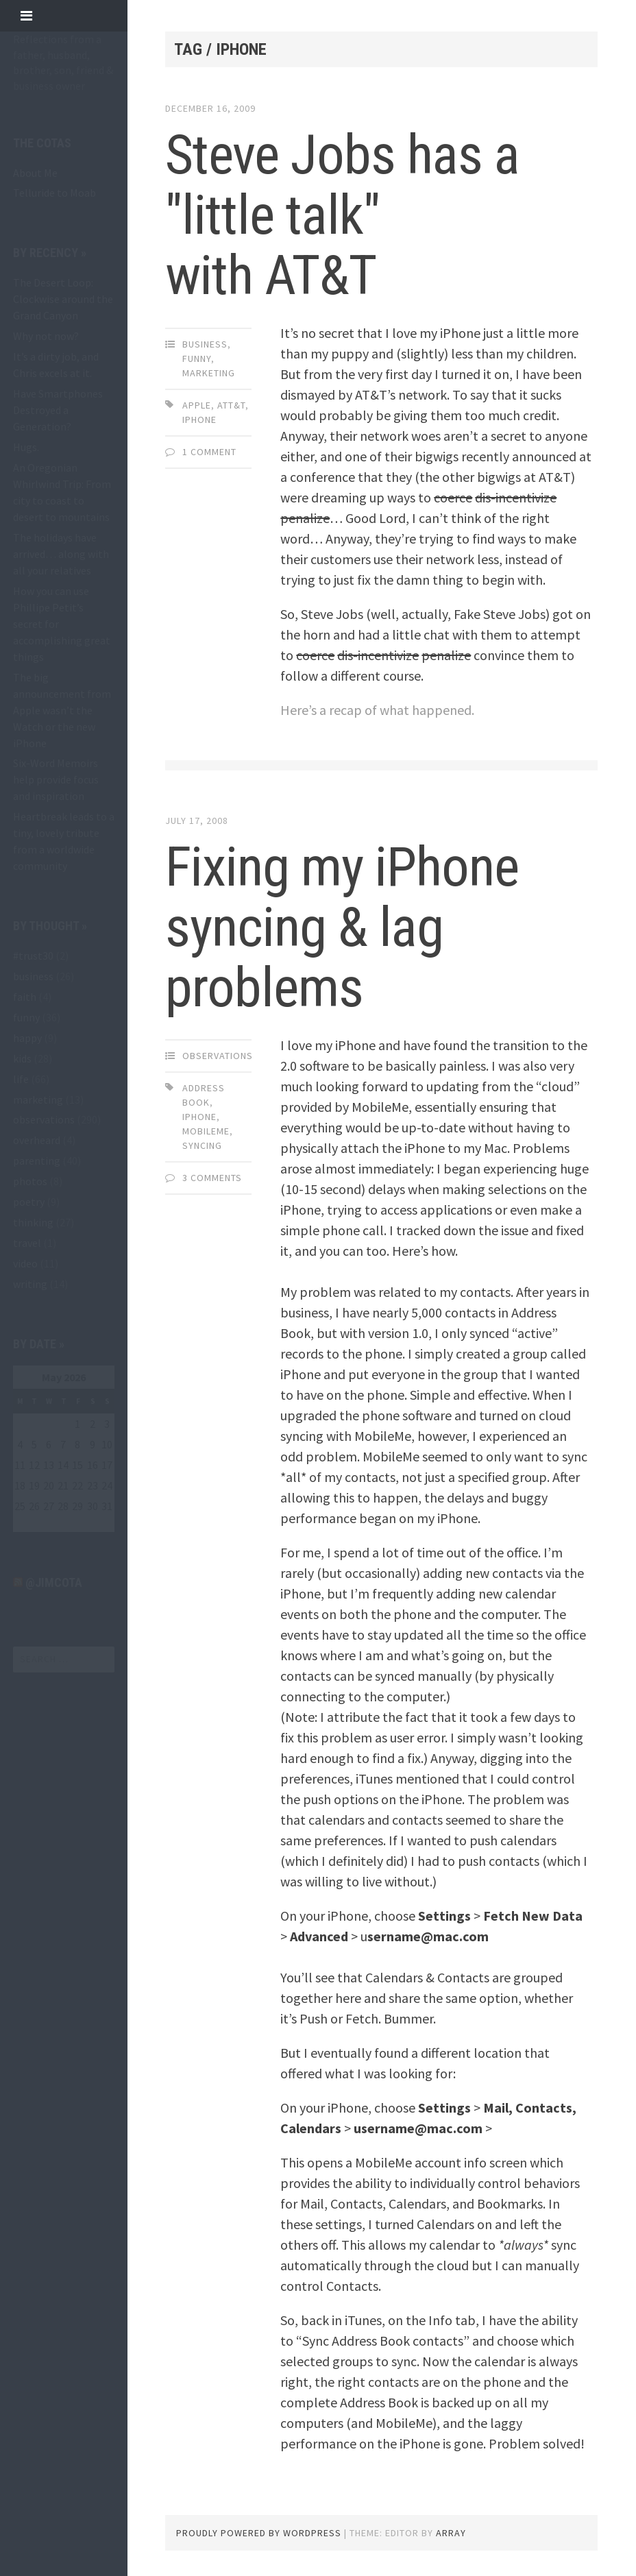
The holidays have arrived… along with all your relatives (61, 554)
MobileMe (206, 1131)
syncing (202, 1145)
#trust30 (33, 955)
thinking (33, 1222)
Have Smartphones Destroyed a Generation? (58, 410)
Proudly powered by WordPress (258, 2533)
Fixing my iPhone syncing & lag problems (342, 927)
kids (22, 1058)
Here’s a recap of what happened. (377, 709)
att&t (231, 405)
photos (30, 1181)
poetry (29, 1201)
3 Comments (212, 1177)
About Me (35, 173)
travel (27, 1243)
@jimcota (53, 1582)
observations (44, 1119)
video (25, 1263)
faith (24, 997)
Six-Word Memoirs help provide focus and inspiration (56, 779)
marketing (38, 1099)
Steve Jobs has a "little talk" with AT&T (342, 215)
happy (27, 1038)
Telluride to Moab (54, 192)
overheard (36, 1140)
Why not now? (46, 336)
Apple (196, 405)
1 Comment (209, 452)
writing (30, 1284)
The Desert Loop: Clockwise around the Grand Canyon (63, 299)
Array (451, 2533)
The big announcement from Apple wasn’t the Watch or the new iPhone (62, 710)
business (33, 976)
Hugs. (26, 447)
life (21, 1079)
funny (26, 1017)
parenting (36, 1160)
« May (25, 1524)
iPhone (199, 419)
